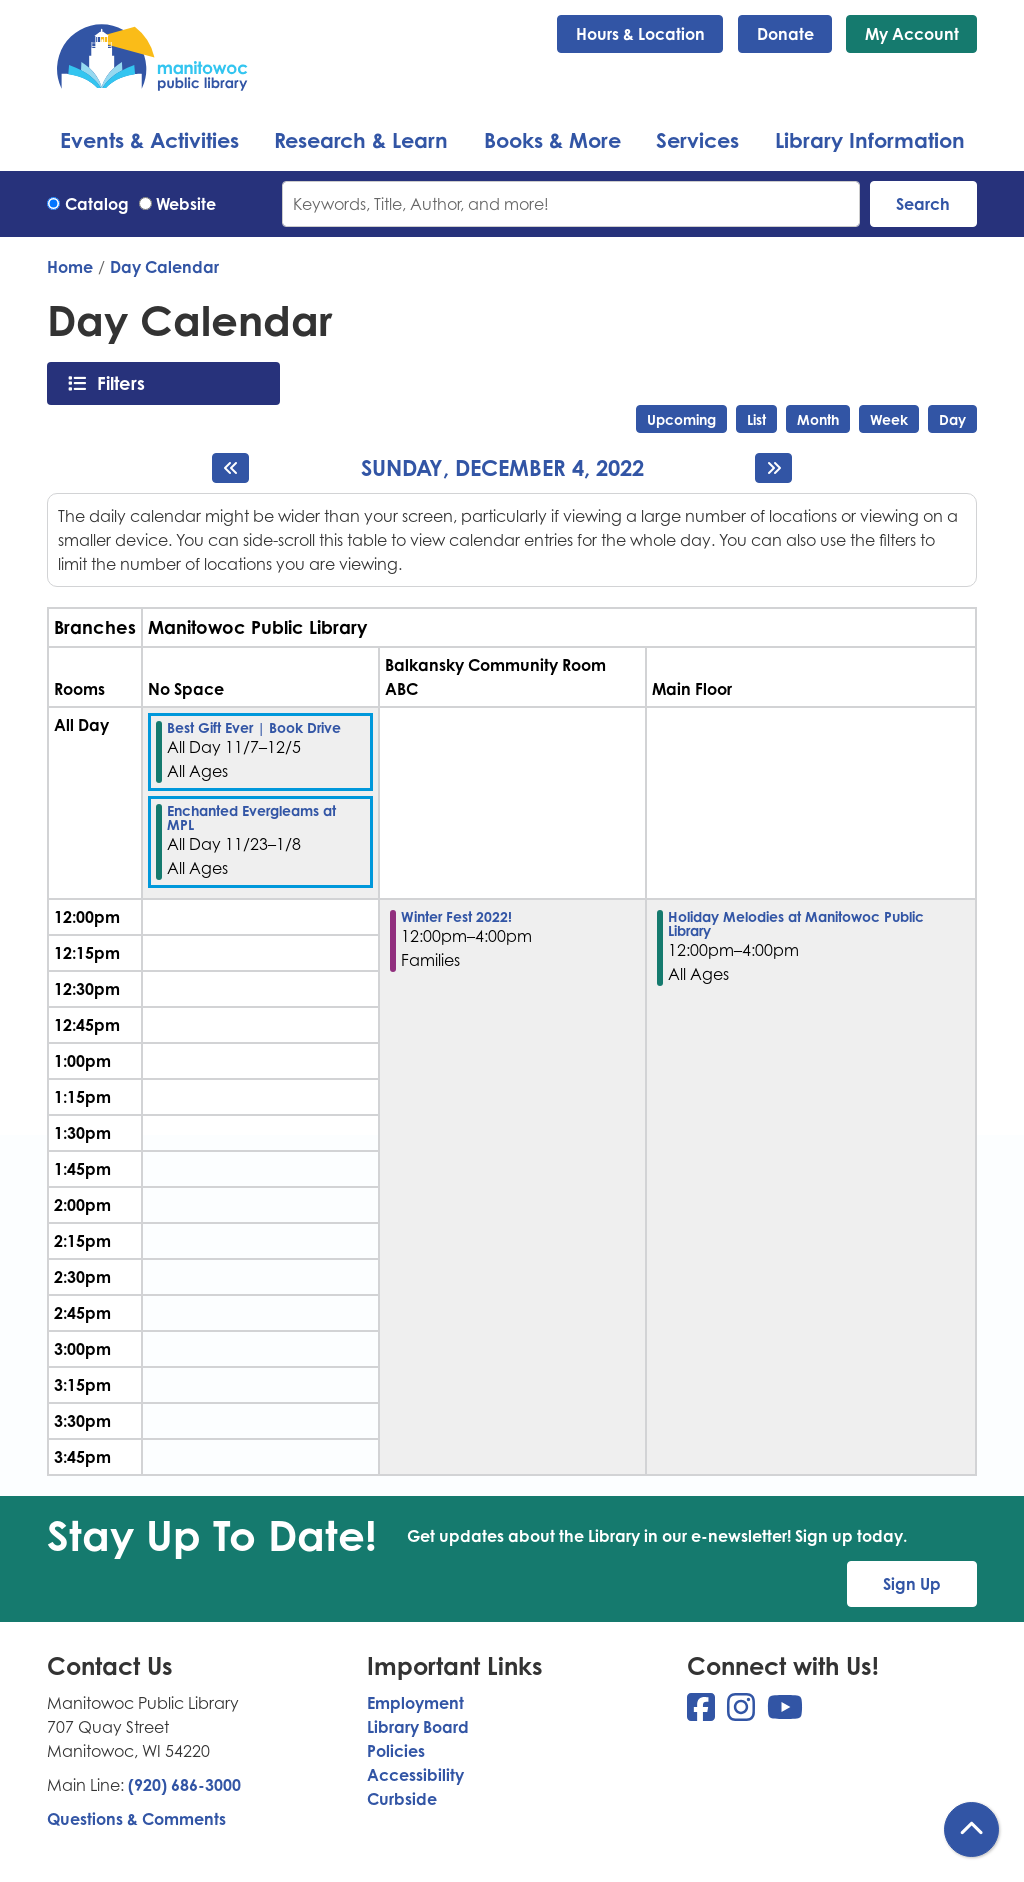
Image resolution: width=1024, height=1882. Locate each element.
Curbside (402, 1799)
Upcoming (681, 419)
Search (923, 204)
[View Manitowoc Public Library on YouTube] (785, 1713)
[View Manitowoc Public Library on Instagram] (743, 1713)
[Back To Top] (971, 1829)
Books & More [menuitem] (552, 140)
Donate (785, 34)
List (756, 419)
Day (952, 419)
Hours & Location (640, 34)
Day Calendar (164, 267)
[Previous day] (230, 468)
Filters (126, 383)
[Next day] (773, 468)
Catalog (97, 204)
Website (186, 204)
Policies (396, 1751)
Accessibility (415, 1775)
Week (889, 419)
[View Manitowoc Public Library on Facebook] (703, 1713)
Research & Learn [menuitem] (361, 140)
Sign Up (912, 1584)
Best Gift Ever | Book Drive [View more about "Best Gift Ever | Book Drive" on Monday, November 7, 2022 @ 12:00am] (254, 728)
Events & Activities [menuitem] (149, 140)
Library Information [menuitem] (870, 140)
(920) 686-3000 (184, 1785)
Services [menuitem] (697, 140)
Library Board (418, 1727)
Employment (415, 1703)
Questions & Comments (136, 1819)
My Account (912, 34)
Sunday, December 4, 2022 (502, 468)
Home (70, 267)
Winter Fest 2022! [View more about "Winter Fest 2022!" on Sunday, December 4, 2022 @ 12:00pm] (456, 917)
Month (818, 419)
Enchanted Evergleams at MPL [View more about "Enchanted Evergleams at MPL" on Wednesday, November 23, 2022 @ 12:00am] (251, 818)
